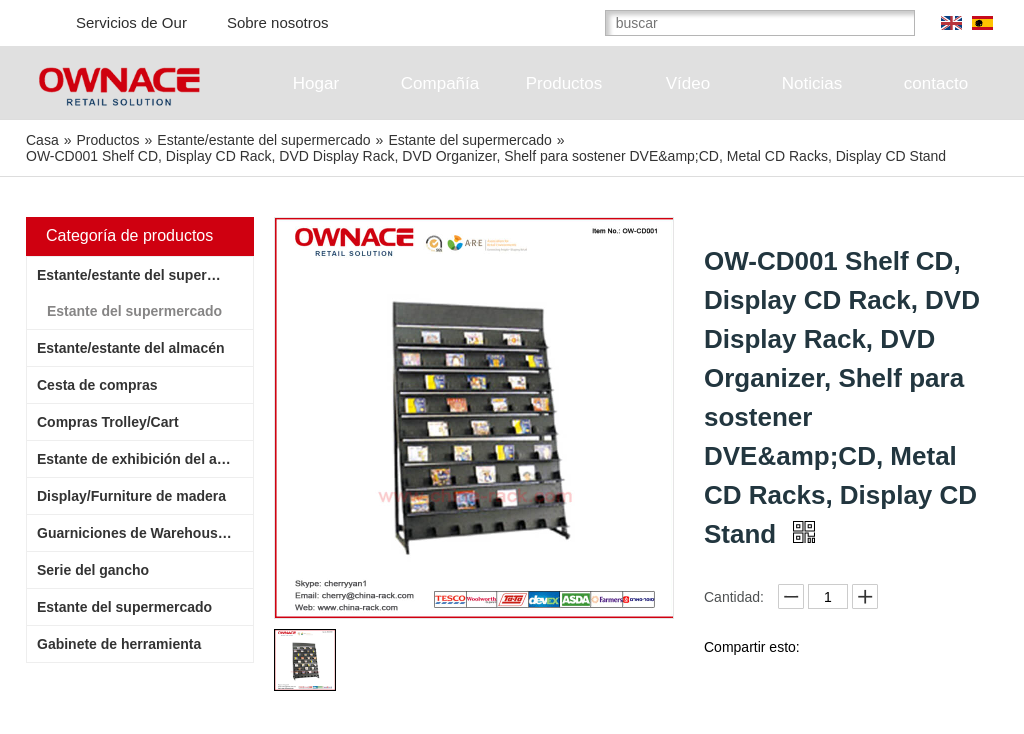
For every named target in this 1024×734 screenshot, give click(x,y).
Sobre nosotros (278, 22)
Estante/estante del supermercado (145, 275)
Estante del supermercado (134, 311)
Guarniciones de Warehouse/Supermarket (145, 533)
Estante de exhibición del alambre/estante (145, 459)
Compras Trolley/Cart (108, 422)
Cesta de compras (97, 385)
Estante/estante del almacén (131, 348)
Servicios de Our (131, 22)
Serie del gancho (93, 570)
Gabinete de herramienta (119, 644)
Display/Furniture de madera (131, 496)
